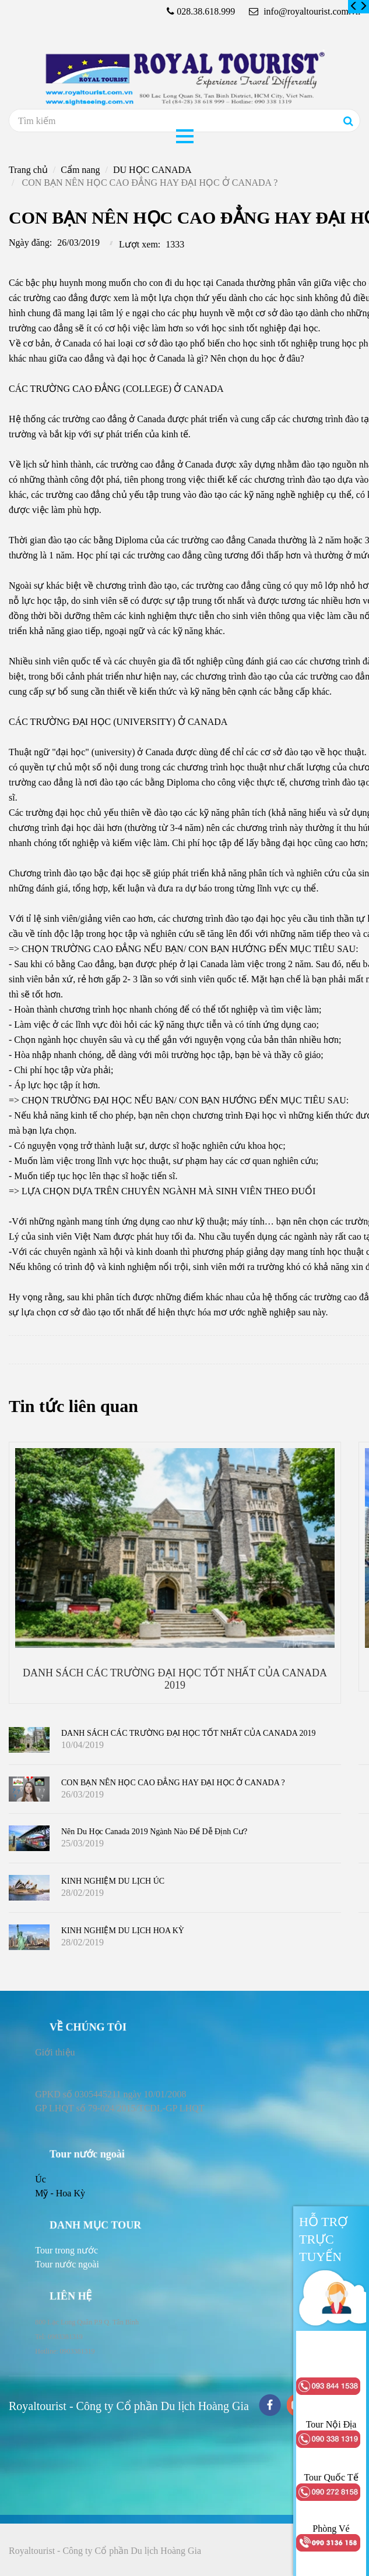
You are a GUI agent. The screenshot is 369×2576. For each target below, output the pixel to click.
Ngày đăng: (30, 242)
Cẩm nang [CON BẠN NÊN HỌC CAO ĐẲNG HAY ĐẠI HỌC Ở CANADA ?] (80, 170)
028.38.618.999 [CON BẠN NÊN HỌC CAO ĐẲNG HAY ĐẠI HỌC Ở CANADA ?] (206, 11)
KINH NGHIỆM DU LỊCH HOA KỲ (122, 1930)
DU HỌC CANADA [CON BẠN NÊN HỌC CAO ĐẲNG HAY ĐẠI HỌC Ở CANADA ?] (152, 170)
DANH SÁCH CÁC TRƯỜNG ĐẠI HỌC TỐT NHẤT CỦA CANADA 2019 (188, 1733)
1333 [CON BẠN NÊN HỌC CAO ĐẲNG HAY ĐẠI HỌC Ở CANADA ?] (175, 244)
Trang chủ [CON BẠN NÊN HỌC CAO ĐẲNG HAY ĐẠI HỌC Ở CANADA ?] (28, 170)
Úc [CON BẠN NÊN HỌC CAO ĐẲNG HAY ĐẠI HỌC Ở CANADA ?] (40, 2179)
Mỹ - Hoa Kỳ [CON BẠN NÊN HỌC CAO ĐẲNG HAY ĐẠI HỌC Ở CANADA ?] (60, 2193)
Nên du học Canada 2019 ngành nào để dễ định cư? (154, 1831)
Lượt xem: (139, 244)
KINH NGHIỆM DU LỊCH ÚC (112, 1881)
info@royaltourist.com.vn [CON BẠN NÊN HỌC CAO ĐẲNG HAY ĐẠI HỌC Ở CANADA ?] (304, 11)
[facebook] (270, 2406)
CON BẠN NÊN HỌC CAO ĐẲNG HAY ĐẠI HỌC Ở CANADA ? (173, 1782)
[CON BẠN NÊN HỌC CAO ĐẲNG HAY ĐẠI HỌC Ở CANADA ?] (354, 6)
